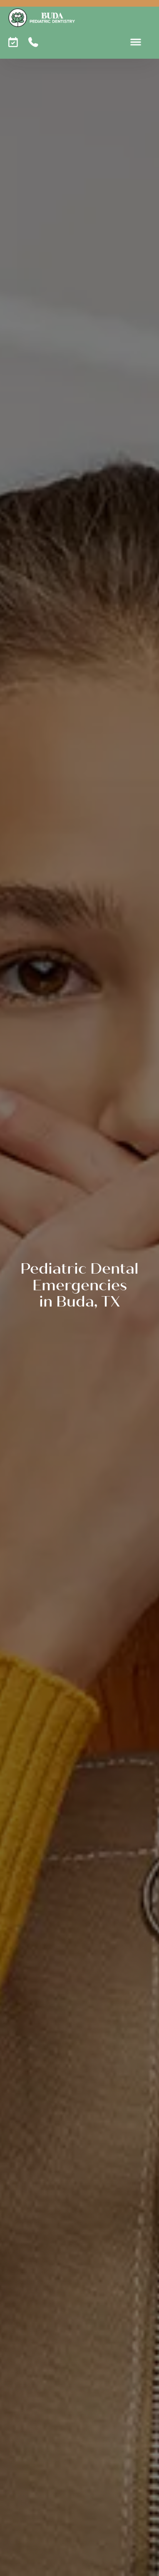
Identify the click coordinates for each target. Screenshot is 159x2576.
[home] (41, 17)
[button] (136, 42)
